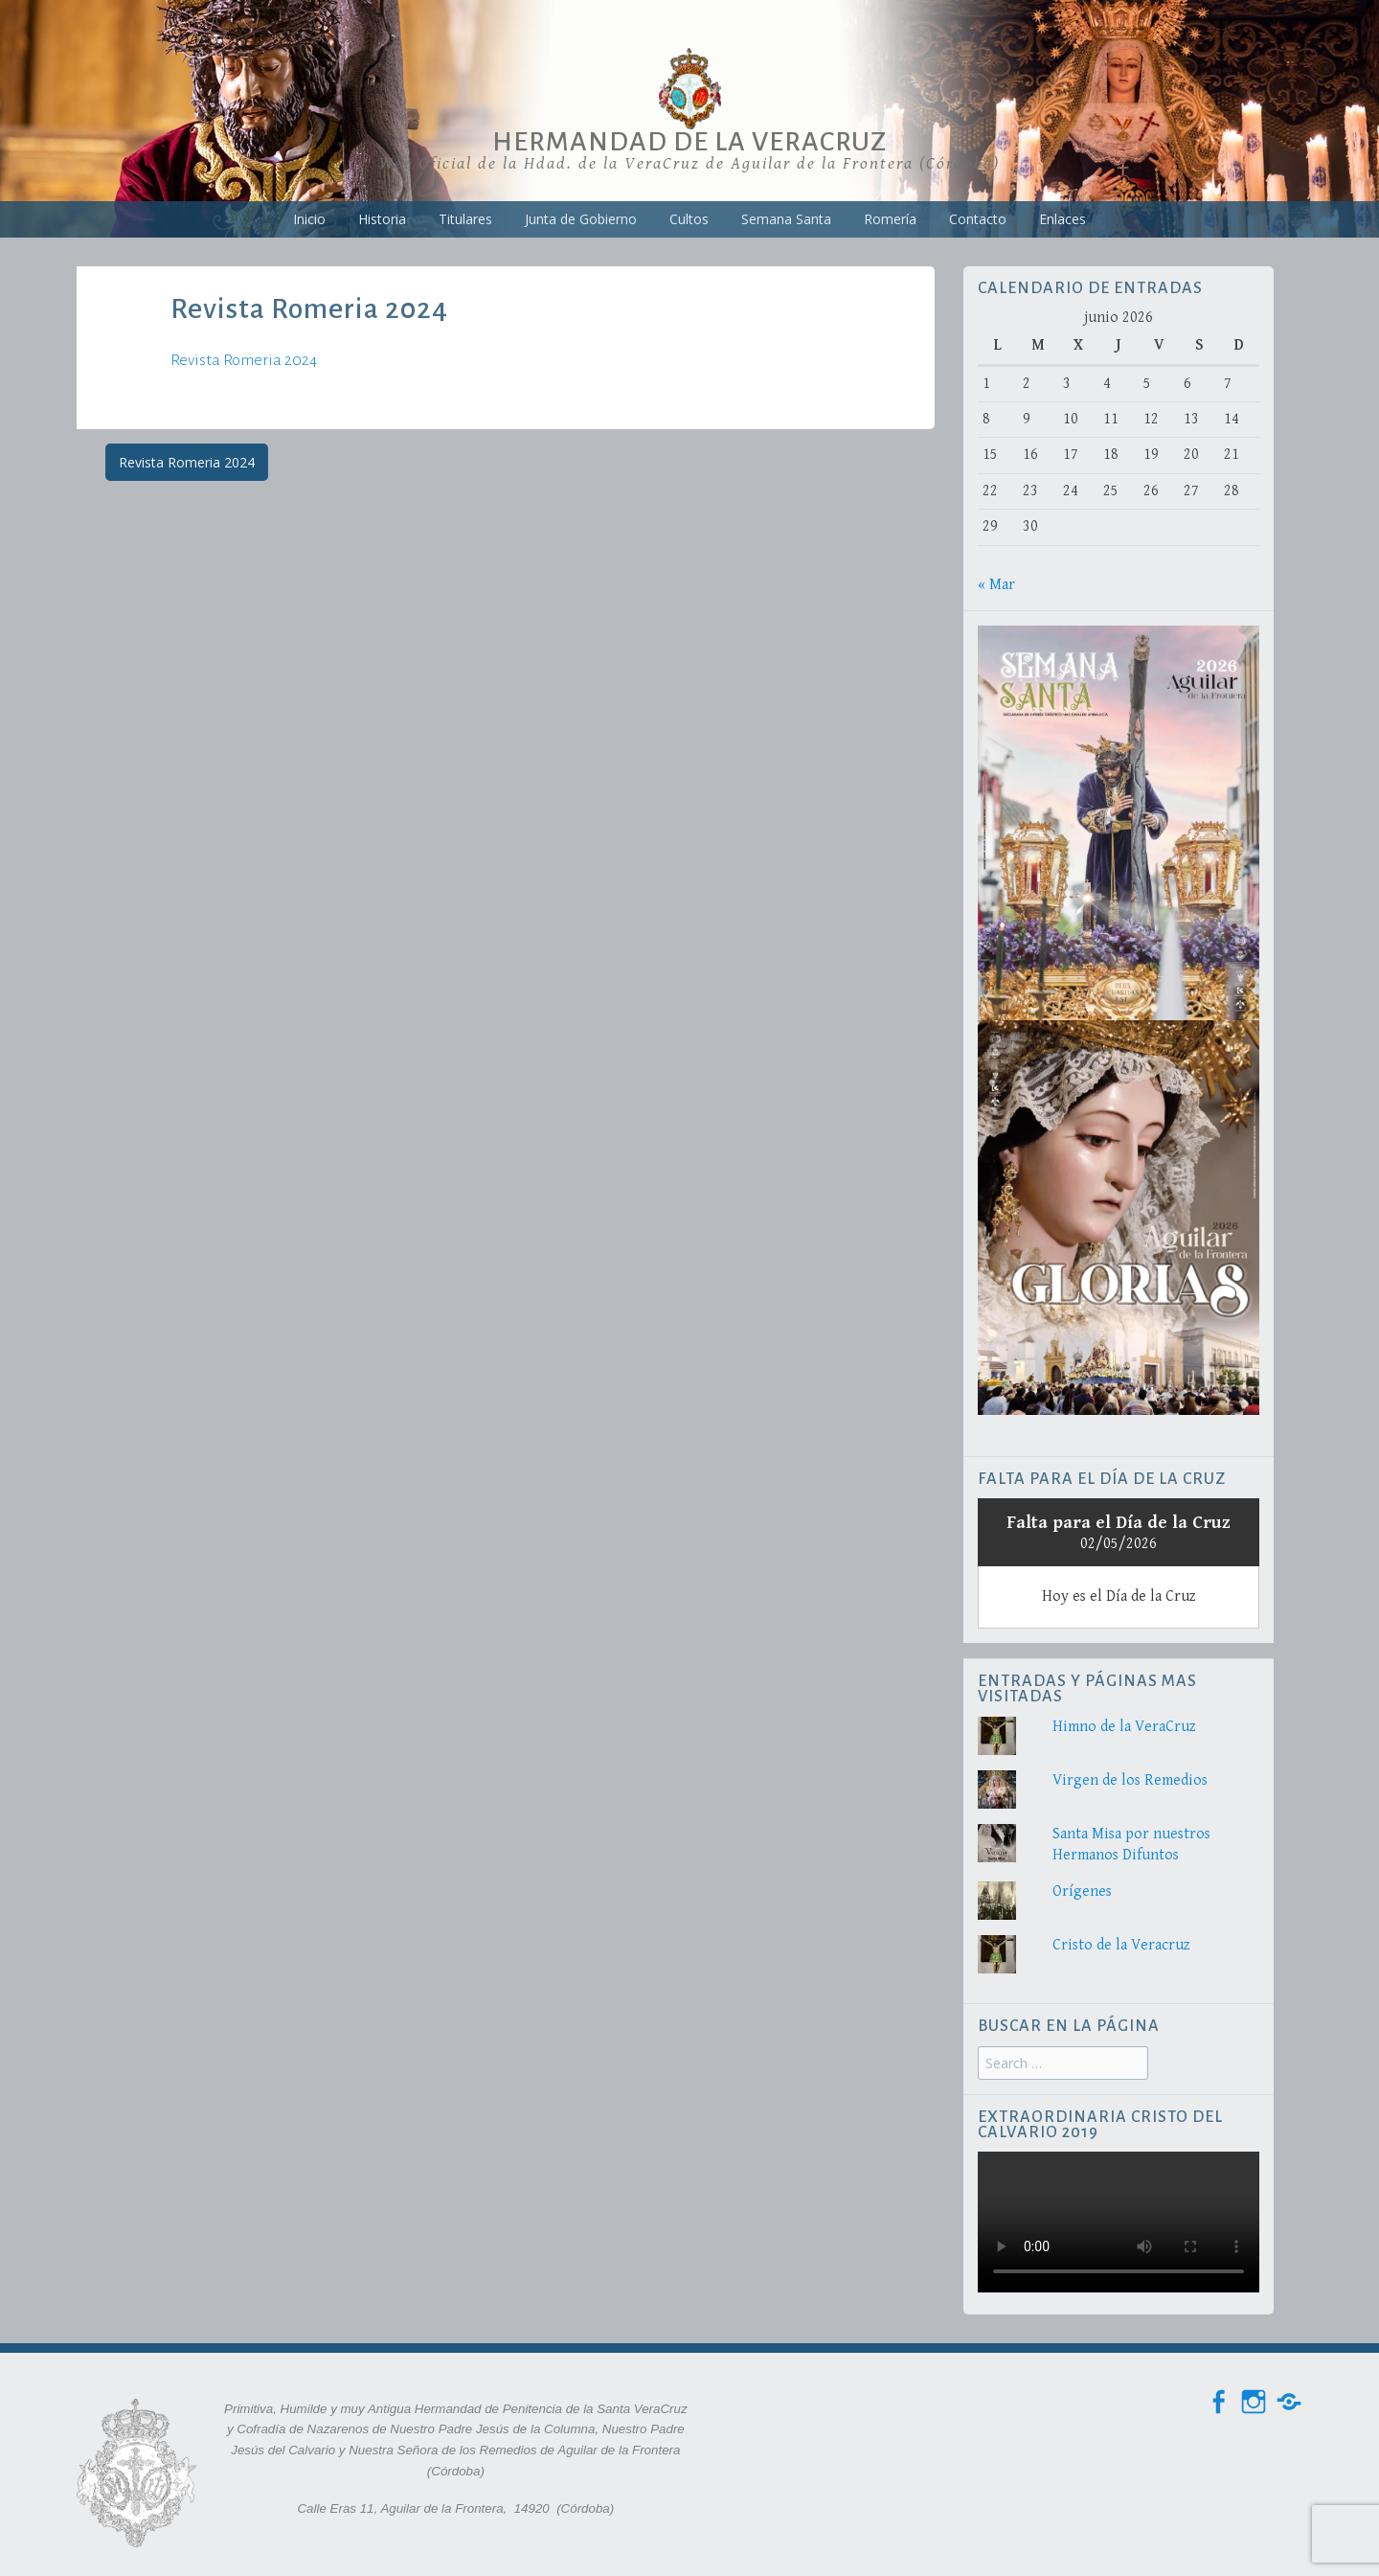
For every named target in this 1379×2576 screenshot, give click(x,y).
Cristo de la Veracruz (1121, 1945)
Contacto (977, 219)
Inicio (309, 219)
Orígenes (1082, 1891)
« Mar (996, 585)
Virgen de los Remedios (1130, 1780)
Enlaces (1062, 219)
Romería (890, 219)
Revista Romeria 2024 (243, 360)
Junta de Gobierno (581, 219)
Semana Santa (786, 219)
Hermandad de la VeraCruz (689, 141)
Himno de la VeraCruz (1124, 1727)
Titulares (465, 219)
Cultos (689, 219)
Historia (382, 219)
